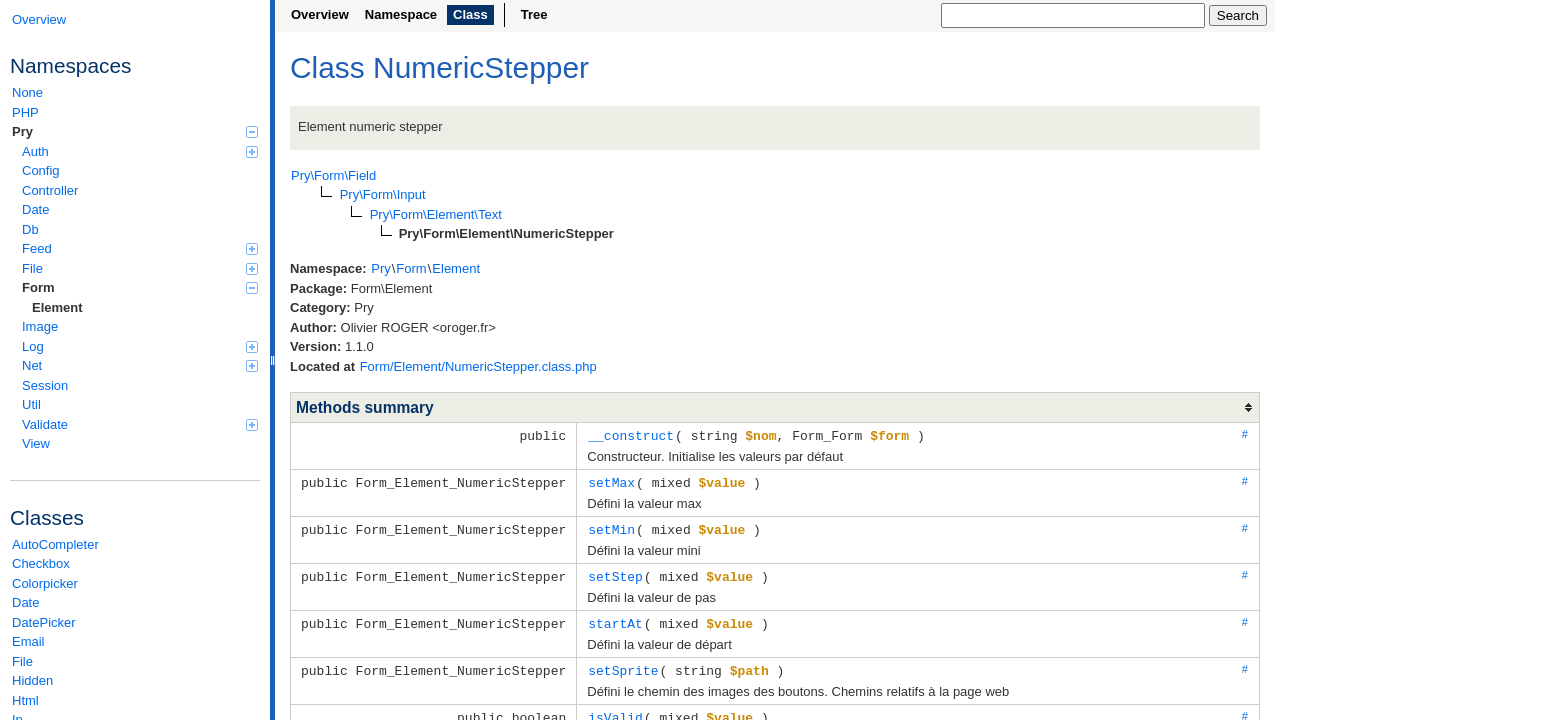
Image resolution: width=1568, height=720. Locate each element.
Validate (140, 424)
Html (25, 700)
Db (30, 229)
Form (140, 287)
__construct (631, 435)
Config (41, 170)
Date (35, 209)
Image (40, 326)
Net (140, 365)
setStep (615, 573)
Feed (140, 248)
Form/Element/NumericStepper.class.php (478, 366)
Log (140, 346)
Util (31, 404)
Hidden (32, 680)
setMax (611, 481)
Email (28, 641)
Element (57, 307)
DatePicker (44, 622)
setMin (611, 527)
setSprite (623, 665)
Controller (50, 190)
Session (45, 385)
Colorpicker (45, 583)
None (27, 92)
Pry (135, 131)
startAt (615, 619)
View (36, 443)
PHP (25, 112)
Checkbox (41, 563)
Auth (140, 151)
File (140, 268)
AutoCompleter (55, 544)
